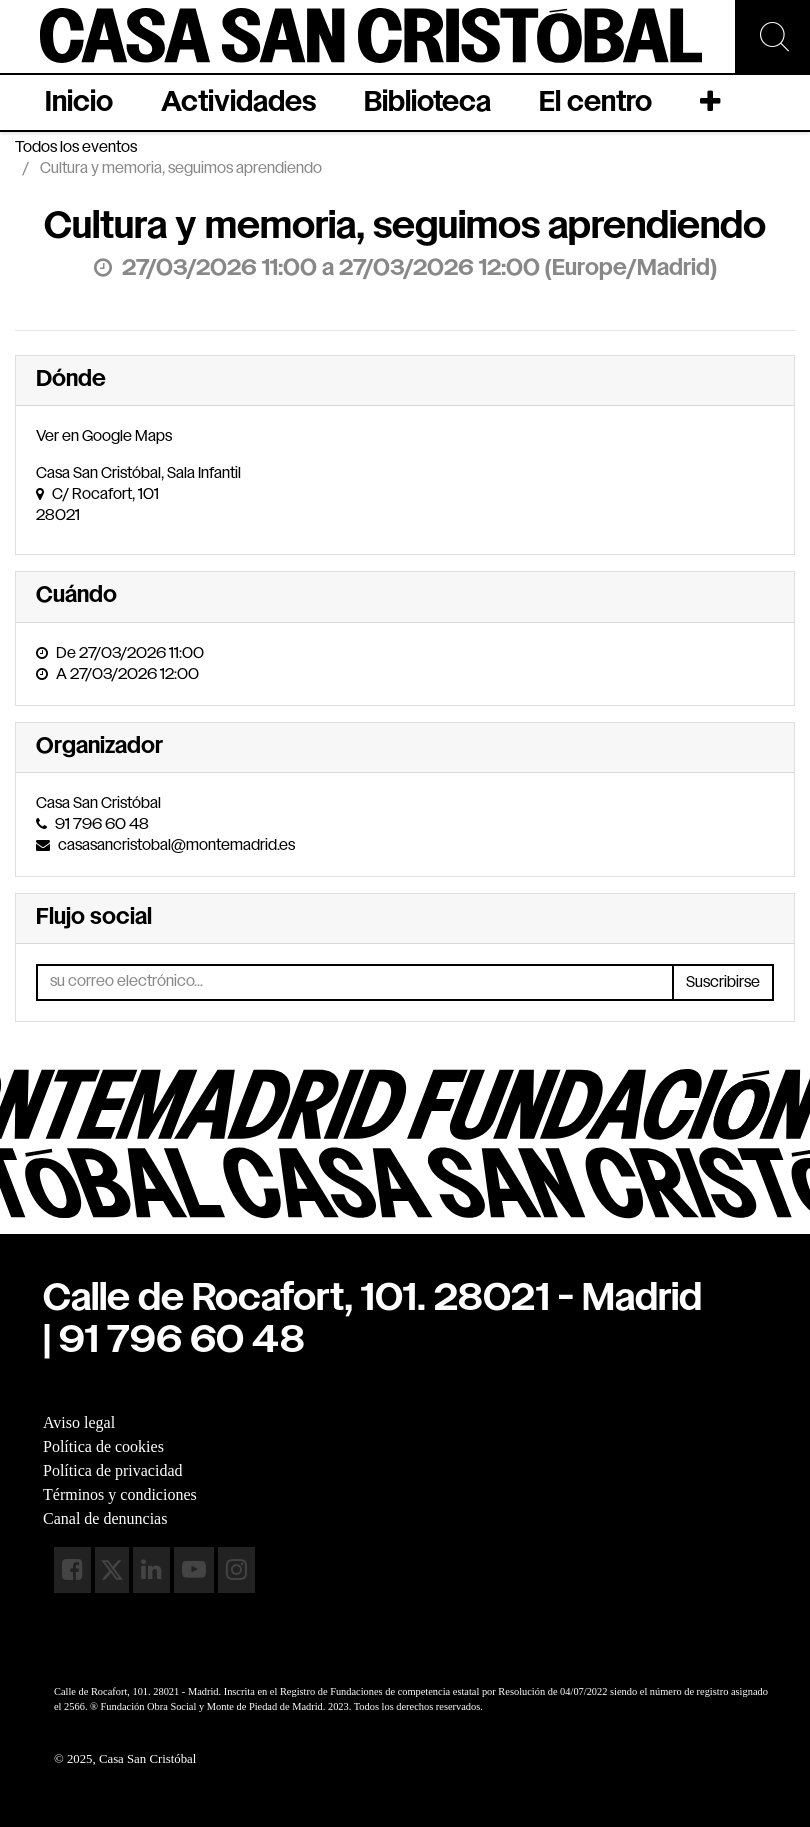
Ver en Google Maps (104, 436)
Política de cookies (103, 1446)
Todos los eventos (76, 147)
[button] (712, 102)
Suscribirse (723, 982)
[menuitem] (79, 102)
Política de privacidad (113, 1470)
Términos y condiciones (120, 1494)
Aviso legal (79, 1422)
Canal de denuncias (105, 1518)
